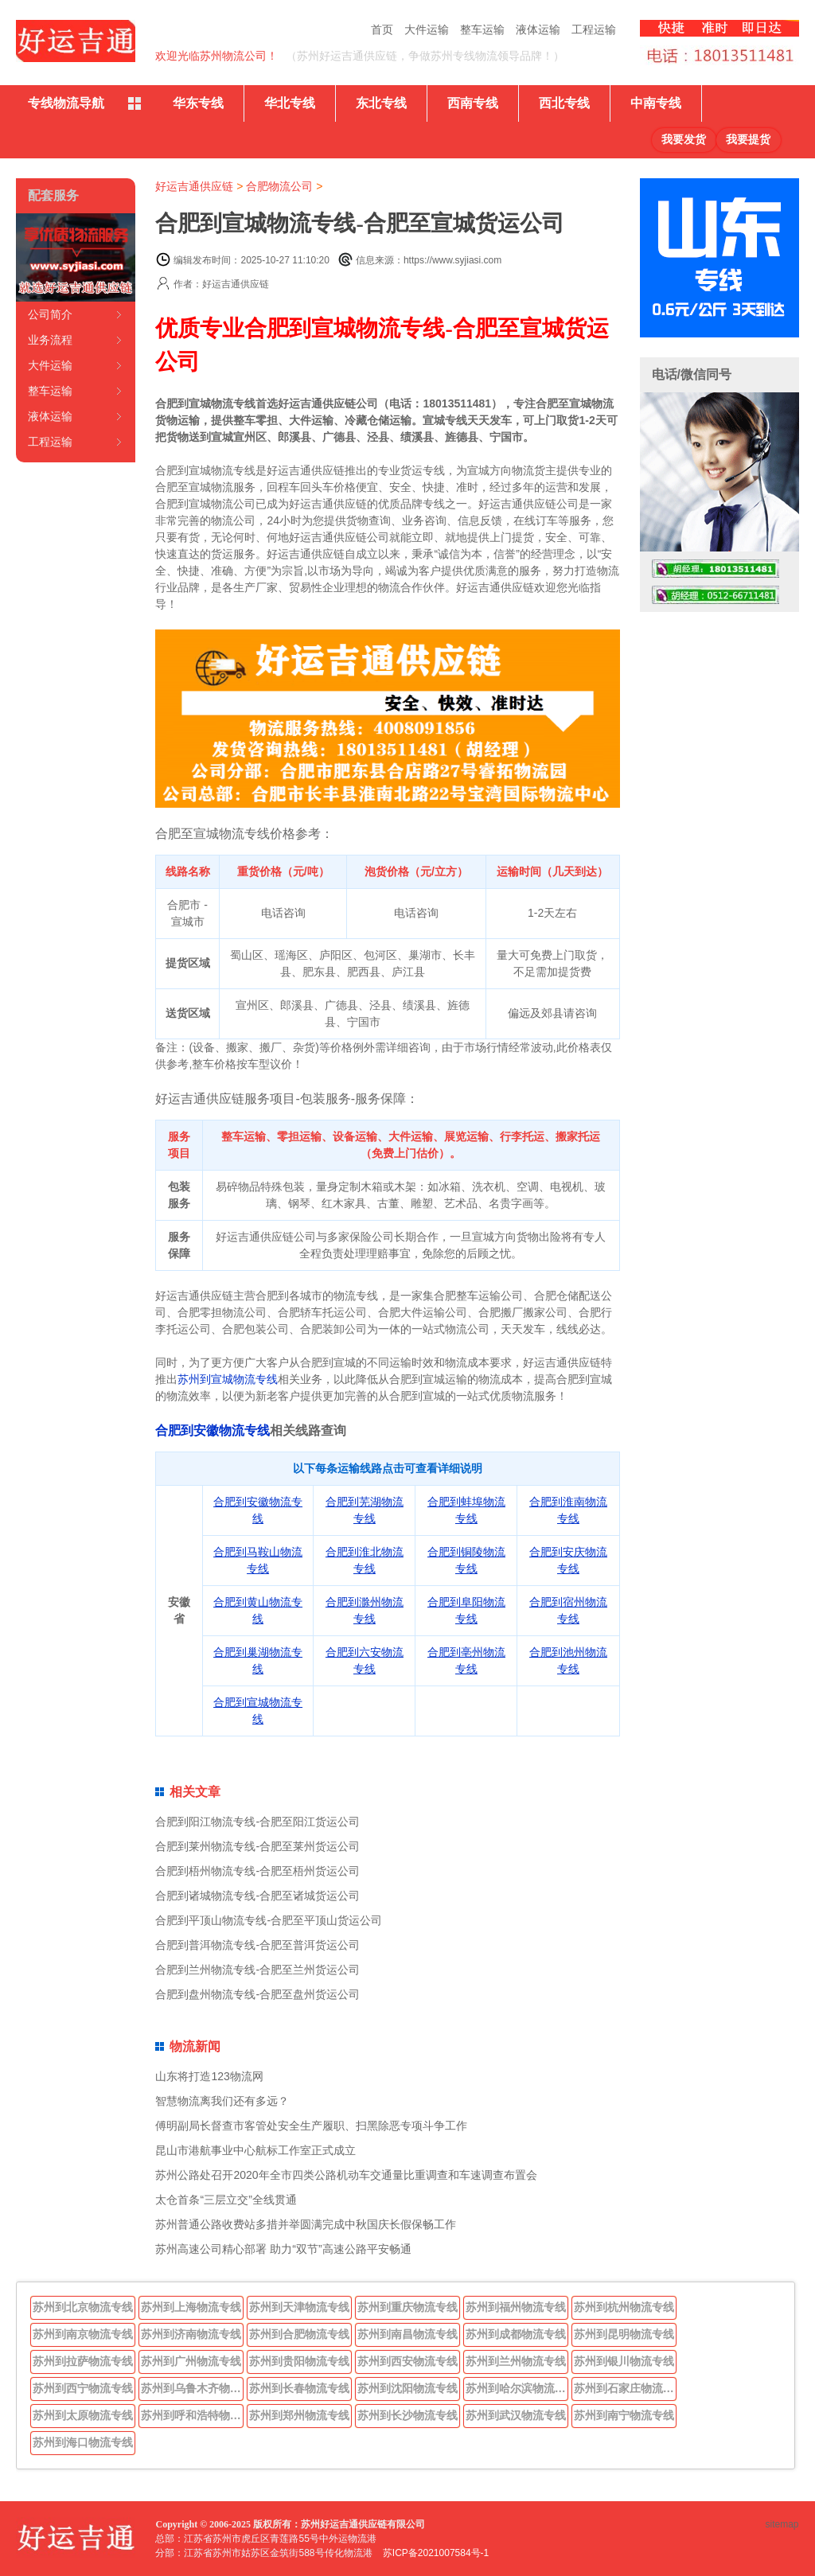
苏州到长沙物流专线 (407, 2415)
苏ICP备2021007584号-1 (436, 2552)
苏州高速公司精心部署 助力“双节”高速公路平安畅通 (283, 2249)
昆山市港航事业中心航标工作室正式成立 (255, 2150)
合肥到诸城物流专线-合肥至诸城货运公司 (257, 1895)
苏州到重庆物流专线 (407, 2307)
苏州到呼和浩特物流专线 (192, 2415)
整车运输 (482, 29)
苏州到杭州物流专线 (624, 2307)
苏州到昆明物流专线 (624, 2334)
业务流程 (50, 339)
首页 (382, 29)
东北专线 (381, 103)
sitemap (781, 2524)
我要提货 (748, 140)
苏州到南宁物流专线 (624, 2415)
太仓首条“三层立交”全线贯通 (225, 2199)
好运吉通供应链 (194, 186)
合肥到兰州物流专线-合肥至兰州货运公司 (257, 1969)
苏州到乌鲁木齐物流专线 (192, 2388)
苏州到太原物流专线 (83, 2415)
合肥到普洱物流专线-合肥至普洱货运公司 (257, 1945)
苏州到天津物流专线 (299, 2307)
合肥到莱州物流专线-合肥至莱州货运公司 (257, 1846)
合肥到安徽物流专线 (212, 1430)
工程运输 (593, 29)
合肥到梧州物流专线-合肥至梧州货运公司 (257, 1871)
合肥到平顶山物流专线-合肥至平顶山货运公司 (268, 1920)
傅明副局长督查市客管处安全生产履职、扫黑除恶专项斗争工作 (311, 2125)
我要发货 (683, 140)
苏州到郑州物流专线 (299, 2415)
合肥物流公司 (279, 186)
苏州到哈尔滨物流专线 (517, 2388)
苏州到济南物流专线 (191, 2334)
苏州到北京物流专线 (83, 2307)
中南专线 (655, 103)
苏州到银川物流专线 (624, 2361)
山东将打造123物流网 (209, 2076)
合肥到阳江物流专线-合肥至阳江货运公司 (257, 1821)
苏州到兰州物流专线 (516, 2361)
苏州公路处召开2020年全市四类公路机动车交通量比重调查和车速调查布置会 (345, 2175)
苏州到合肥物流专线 (299, 2334)
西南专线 (472, 103)
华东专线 (198, 103)
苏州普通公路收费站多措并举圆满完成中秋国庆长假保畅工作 (305, 2224)
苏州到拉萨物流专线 (83, 2361)
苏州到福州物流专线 (516, 2307)
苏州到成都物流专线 (516, 2334)
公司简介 (50, 314)
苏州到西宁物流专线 (83, 2388)
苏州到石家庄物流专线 (625, 2388)
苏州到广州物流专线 (191, 2361)
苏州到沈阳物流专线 (407, 2388)
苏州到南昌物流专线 (407, 2334)
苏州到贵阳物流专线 (299, 2361)
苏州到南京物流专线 (83, 2334)
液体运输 (538, 29)
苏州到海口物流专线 (83, 2442)
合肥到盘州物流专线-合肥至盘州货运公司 (257, 1994)
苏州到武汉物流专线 (516, 2415)
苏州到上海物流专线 (191, 2307)
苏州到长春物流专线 (299, 2388)
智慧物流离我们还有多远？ (222, 2101)
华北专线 (289, 103)
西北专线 (564, 103)
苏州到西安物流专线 (407, 2361)
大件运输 (426, 29)
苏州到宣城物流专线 (227, 1379)
